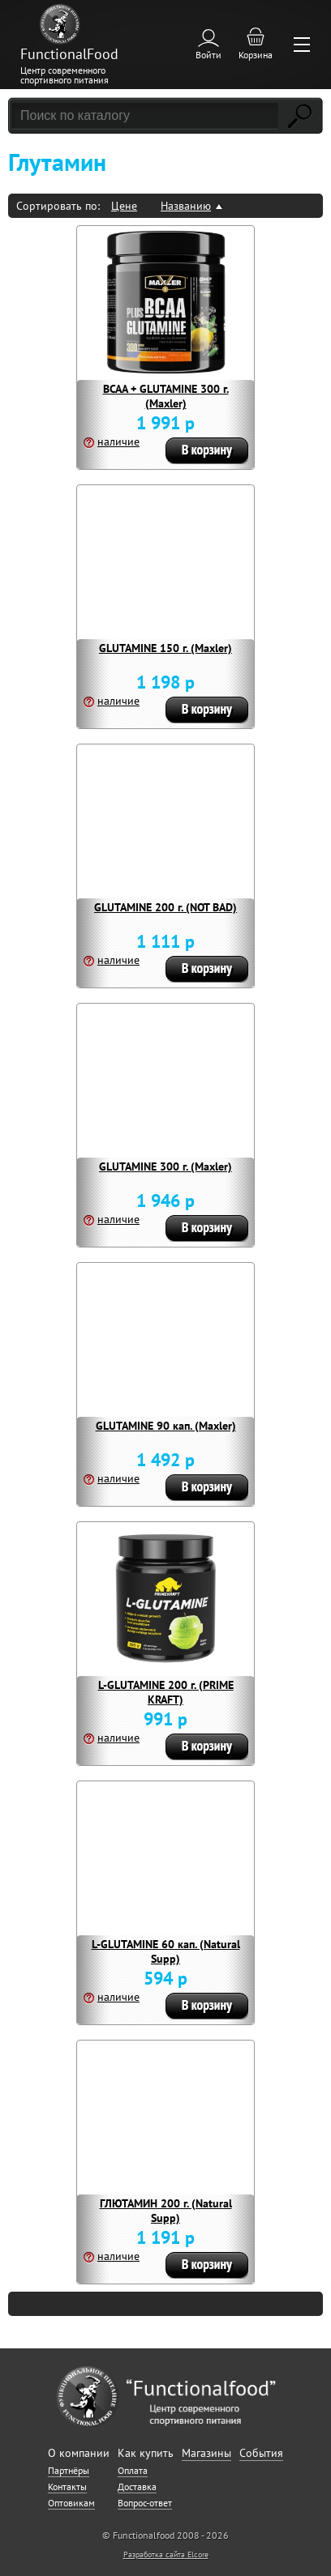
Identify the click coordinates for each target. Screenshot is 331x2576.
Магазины (206, 2453)
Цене (124, 205)
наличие (118, 441)
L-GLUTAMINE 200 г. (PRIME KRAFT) (166, 1692)
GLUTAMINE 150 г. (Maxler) (165, 648)
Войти (208, 55)
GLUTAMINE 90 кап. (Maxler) (166, 1425)
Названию (186, 205)
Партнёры (68, 2470)
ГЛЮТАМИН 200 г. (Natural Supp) (166, 2210)
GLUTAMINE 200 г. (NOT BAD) (165, 907)
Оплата (133, 2470)
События (261, 2453)
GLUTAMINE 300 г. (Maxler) (165, 1166)
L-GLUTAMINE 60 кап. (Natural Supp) (166, 1951)
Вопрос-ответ (145, 2503)
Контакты (67, 2486)
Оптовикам (71, 2503)
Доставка (137, 2486)
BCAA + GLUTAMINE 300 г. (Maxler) (166, 396)
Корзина (256, 55)
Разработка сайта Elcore (165, 2554)
